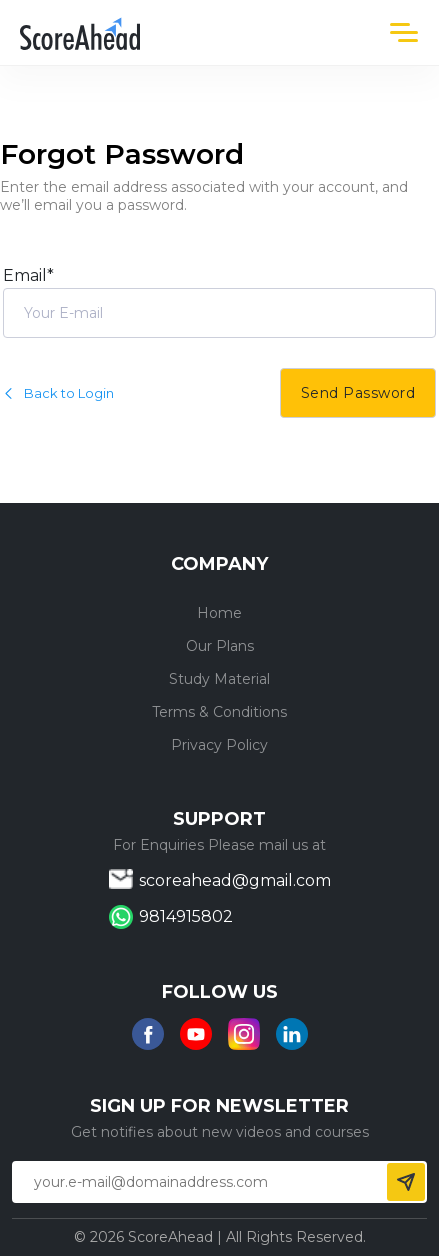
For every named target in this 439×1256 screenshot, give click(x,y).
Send (406, 1182)
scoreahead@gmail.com (235, 880)
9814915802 (186, 916)
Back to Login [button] (58, 393)
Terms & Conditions (219, 712)
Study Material (219, 679)
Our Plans (220, 646)
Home (219, 613)
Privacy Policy (219, 745)
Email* (28, 275)
